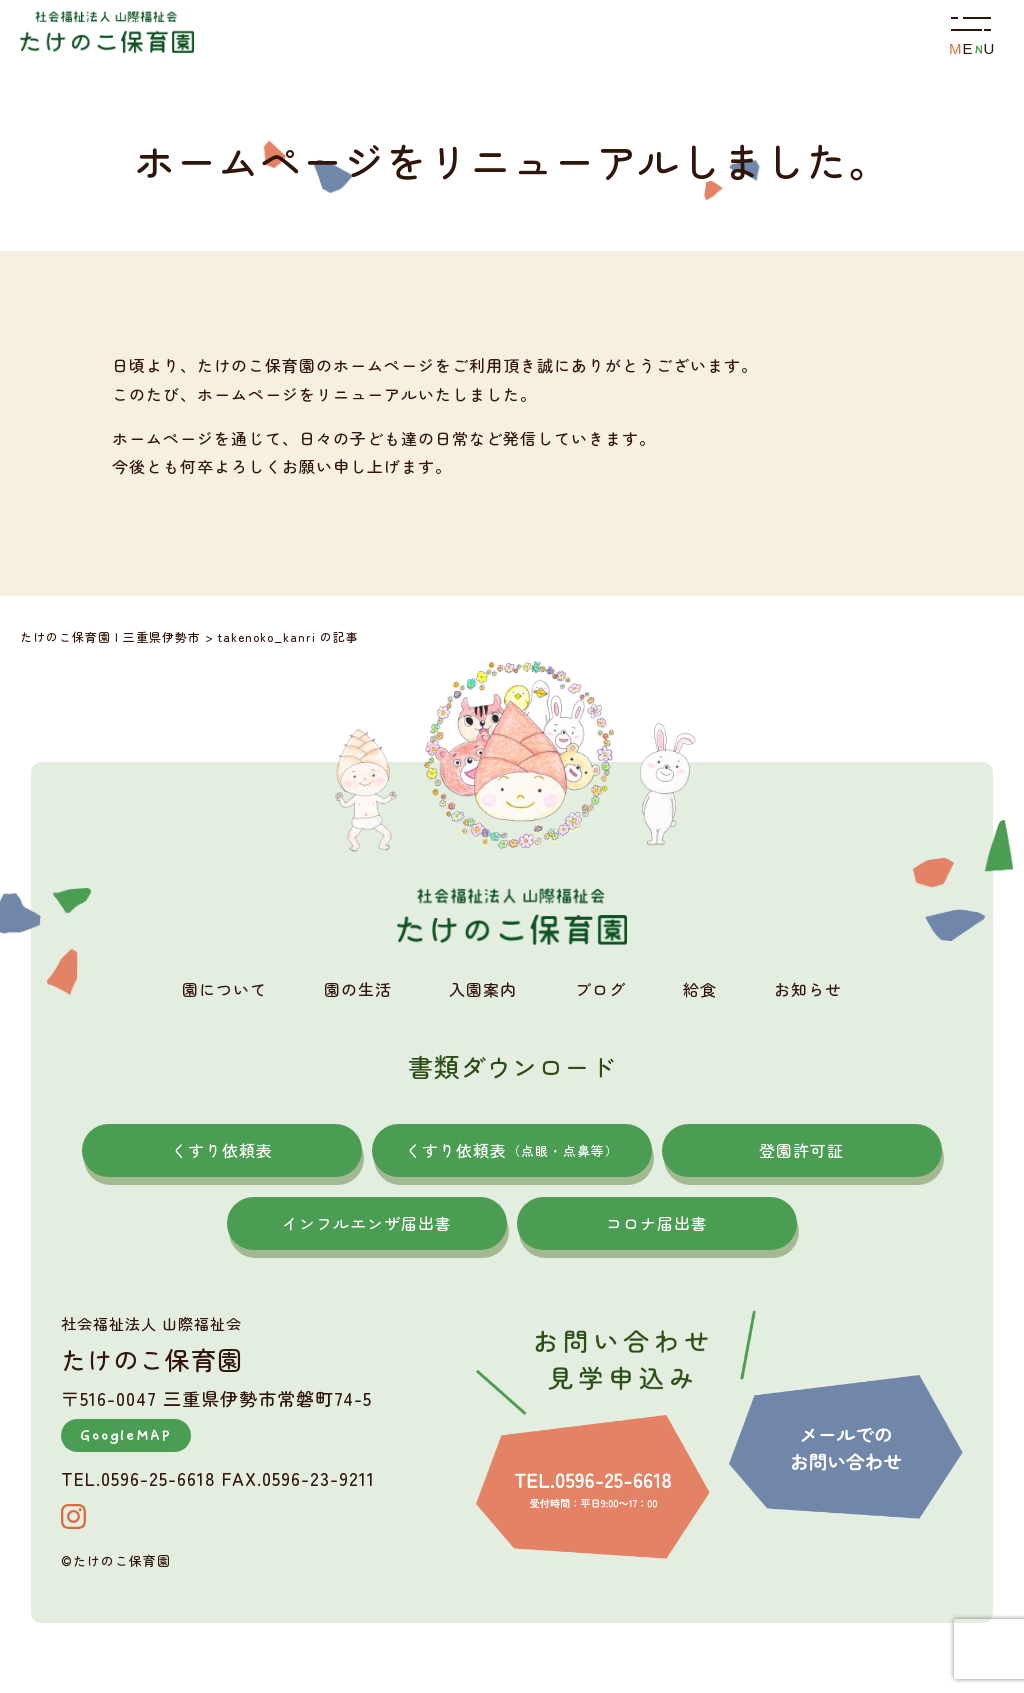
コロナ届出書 (657, 1223)
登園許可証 (801, 1150)
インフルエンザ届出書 (367, 1223)
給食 (700, 989)
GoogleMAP (125, 1435)
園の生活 (358, 989)
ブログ (600, 989)
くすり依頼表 (222, 1150)
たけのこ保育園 (122, 1560)
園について (224, 989)
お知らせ (808, 989)
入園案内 (483, 989)
